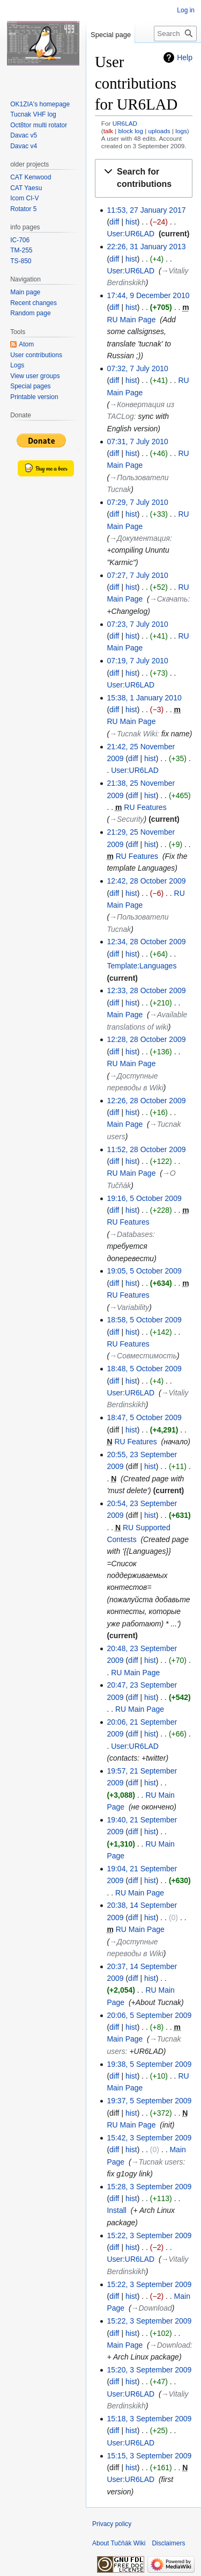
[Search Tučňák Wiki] (175, 33)
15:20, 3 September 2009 (149, 2369)
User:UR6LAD (130, 233)
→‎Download (151, 2308)
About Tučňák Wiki (118, 2543)
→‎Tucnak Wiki (133, 733)
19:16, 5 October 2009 (144, 1198)
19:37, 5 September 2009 (149, 2100)
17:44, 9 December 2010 (148, 295)
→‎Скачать (169, 599)
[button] (143, 178)
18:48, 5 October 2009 (144, 1368)
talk (108, 130)
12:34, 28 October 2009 (146, 941)
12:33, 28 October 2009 (146, 990)
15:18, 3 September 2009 (149, 2418)
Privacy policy (111, 2524)
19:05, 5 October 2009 (144, 1271)
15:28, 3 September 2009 (149, 2186)
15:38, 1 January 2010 (144, 697)
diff (114, 222)
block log (130, 130)
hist (131, 222)
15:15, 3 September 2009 (149, 2455)
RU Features (145, 807)
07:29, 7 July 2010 (137, 502)
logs (181, 130)
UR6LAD (125, 123)
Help (184, 57)
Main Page (125, 1014)
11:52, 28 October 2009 (146, 1149)
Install (116, 2210)
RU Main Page (131, 319)
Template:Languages (141, 965)
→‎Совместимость (143, 1355)
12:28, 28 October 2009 (146, 1039)
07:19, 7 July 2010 (137, 660)
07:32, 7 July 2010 (137, 368)
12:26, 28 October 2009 (146, 1100)
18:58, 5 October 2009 (144, 1319)
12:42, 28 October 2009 (146, 881)
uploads (159, 130)
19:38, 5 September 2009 (149, 2064)
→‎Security (126, 819)
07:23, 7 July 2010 (137, 624)
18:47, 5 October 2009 (144, 1417)
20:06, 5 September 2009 (149, 2015)
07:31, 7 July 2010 (137, 441)
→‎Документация (139, 538)
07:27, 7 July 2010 (137, 575)
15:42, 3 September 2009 (149, 2137)
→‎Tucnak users (157, 2162)
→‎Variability (129, 1307)
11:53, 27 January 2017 (146, 210)
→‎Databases (131, 1234)
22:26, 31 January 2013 (146, 246)
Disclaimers (168, 2543)
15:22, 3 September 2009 (149, 2235)
